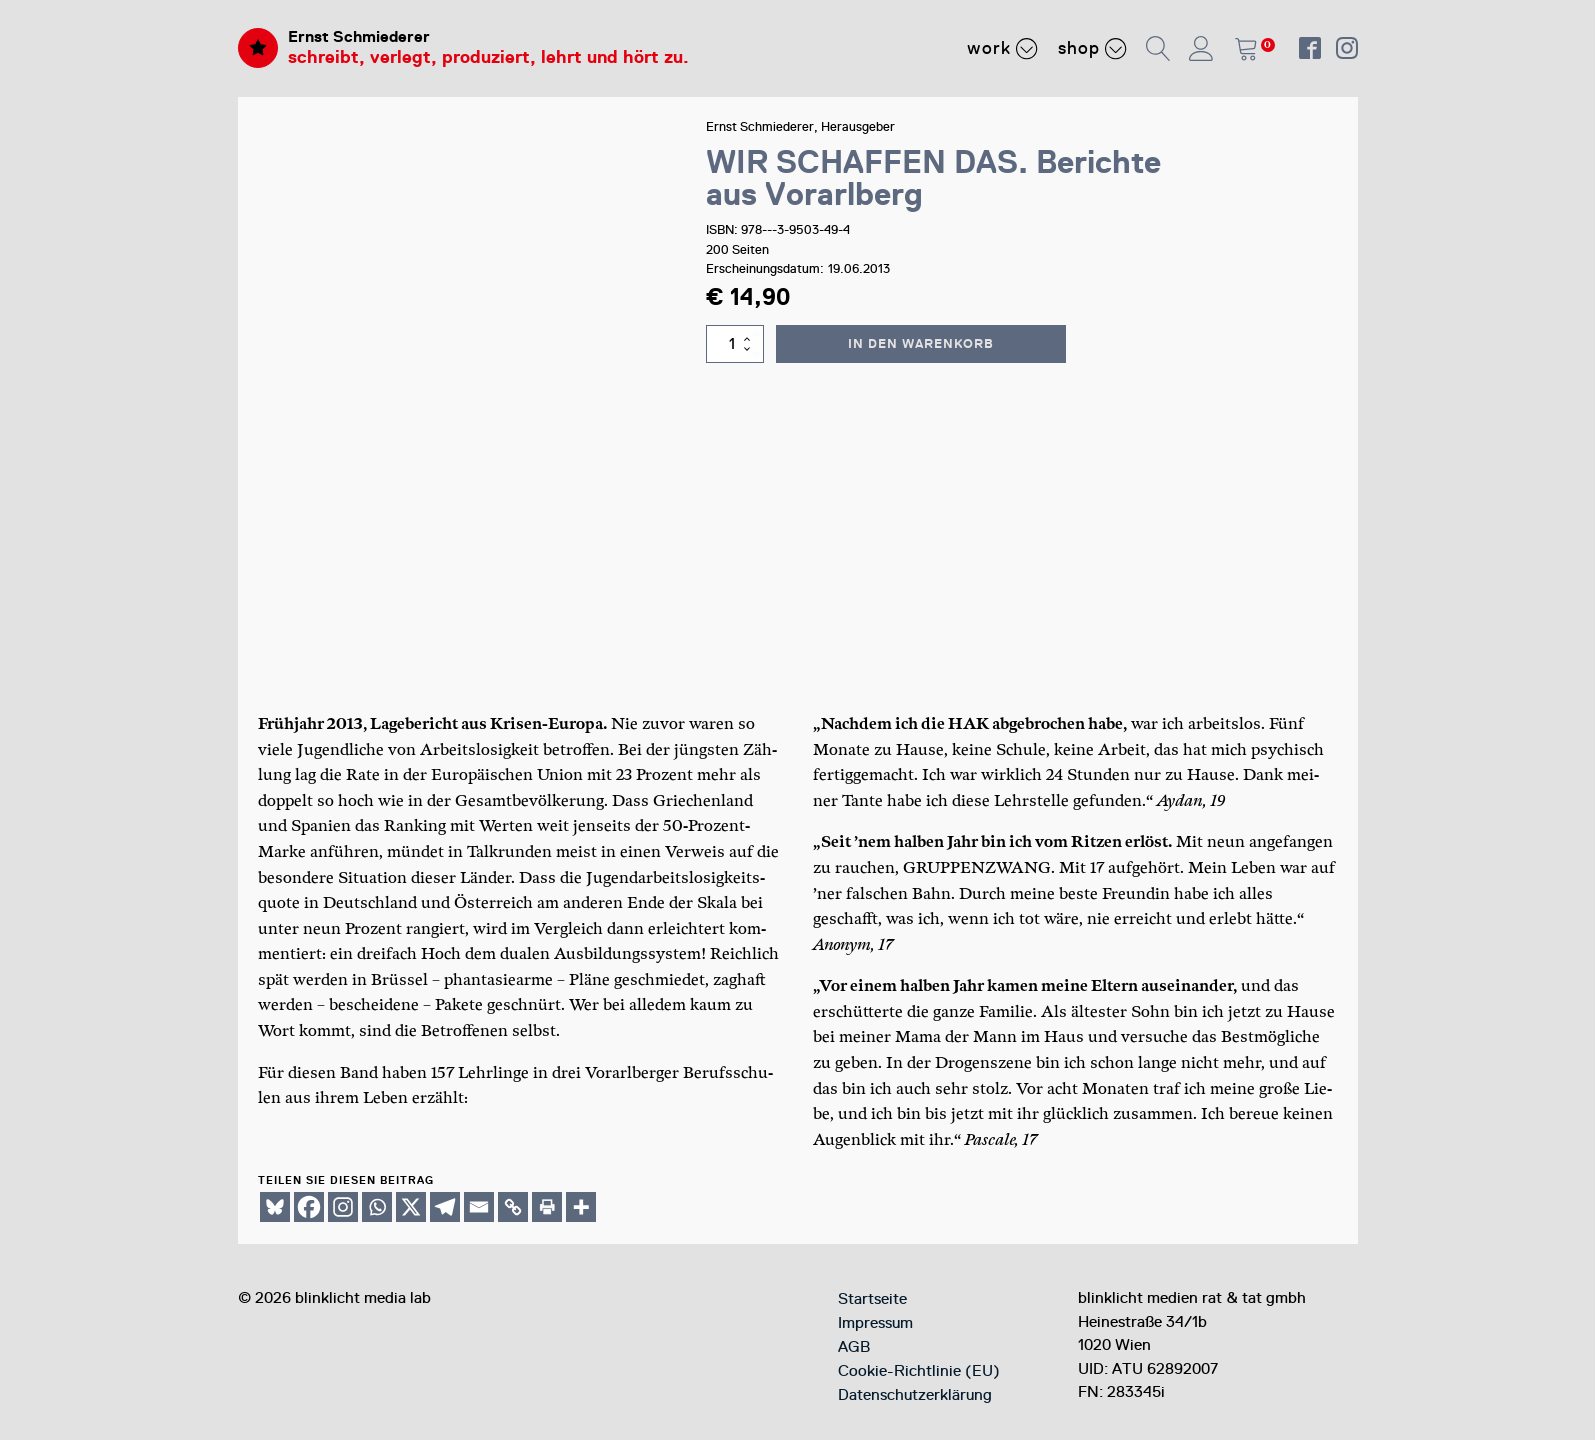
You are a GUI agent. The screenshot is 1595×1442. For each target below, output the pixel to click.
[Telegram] (445, 1209)
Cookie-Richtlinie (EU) (919, 1373)
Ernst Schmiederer (367, 38)
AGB (854, 1349)
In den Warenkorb (924, 345)
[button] (1159, 49)
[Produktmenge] (738, 346)
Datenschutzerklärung (915, 1397)
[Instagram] (343, 1209)
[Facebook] (309, 1209)
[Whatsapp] (377, 1209)
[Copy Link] (513, 1209)
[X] (411, 1209)
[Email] (479, 1209)
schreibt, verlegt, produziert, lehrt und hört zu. (488, 60)
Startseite (872, 1301)
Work (1002, 49)
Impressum (875, 1325)
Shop (1092, 49)
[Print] (547, 1209)
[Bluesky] (275, 1209)
